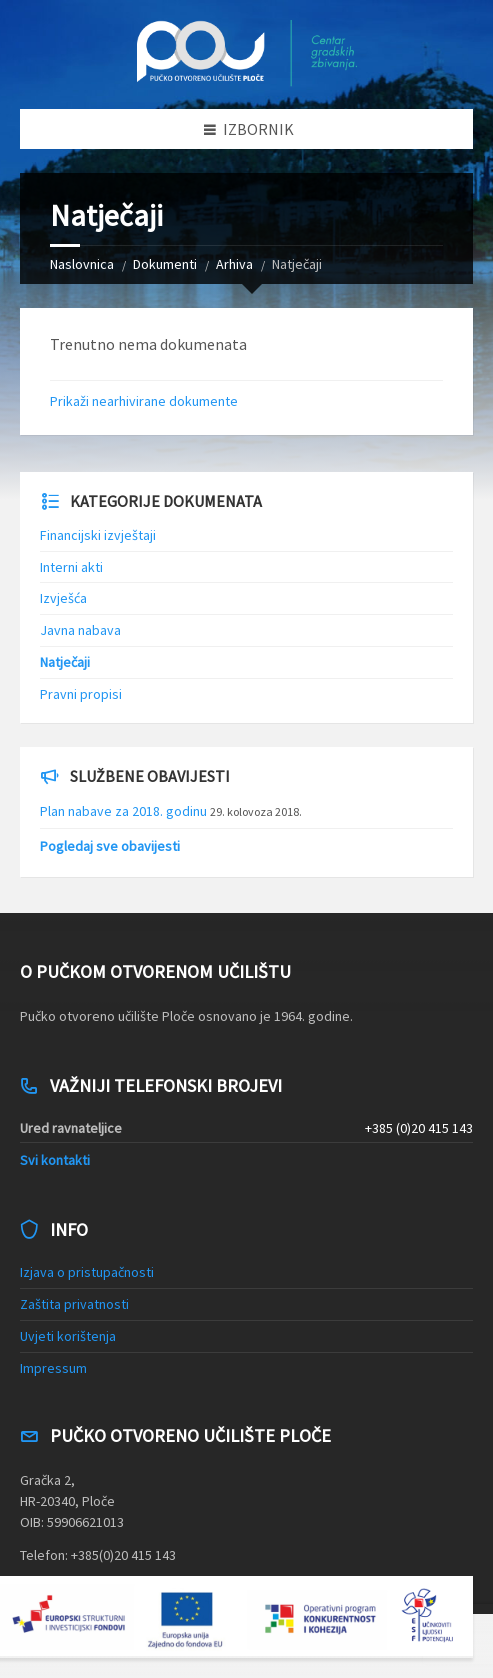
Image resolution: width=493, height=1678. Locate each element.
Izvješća (63, 598)
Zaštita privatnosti (74, 1304)
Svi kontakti (55, 1160)
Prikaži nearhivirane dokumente (144, 401)
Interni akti (71, 567)
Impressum (53, 1368)
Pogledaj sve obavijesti (110, 846)
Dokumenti (165, 264)
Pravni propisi (81, 694)
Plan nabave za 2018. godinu (123, 811)
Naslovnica (82, 264)
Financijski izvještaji (98, 535)
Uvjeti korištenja (68, 1336)
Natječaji (65, 662)
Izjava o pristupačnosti (87, 1272)
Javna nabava (80, 630)
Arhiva (234, 264)
